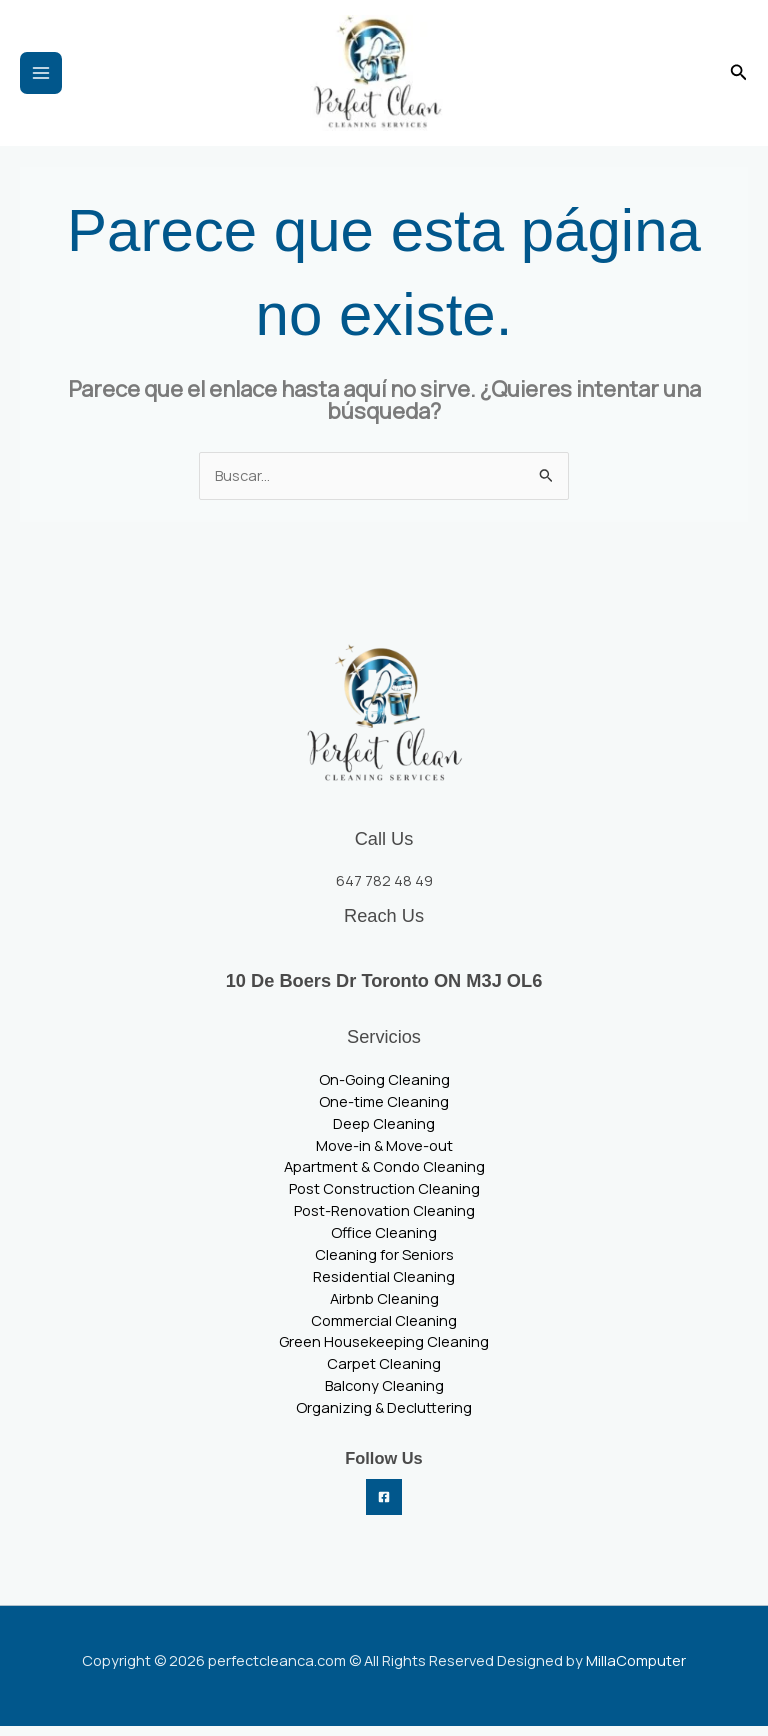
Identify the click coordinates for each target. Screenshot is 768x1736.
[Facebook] (384, 1507)
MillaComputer (636, 1670)
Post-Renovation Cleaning (384, 1221)
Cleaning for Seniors (384, 1265)
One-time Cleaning (384, 1111)
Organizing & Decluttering (384, 1418)
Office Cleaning (384, 1243)
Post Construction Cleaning (384, 1199)
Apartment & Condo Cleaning (384, 1177)
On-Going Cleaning (384, 1090)
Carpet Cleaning (384, 1374)
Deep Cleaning (384, 1133)
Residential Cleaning (384, 1286)
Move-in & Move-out (384, 1155)
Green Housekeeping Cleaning (384, 1352)
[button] (739, 78)
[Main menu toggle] (41, 78)
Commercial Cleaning (384, 1330)
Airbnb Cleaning (384, 1308)
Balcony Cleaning (384, 1396)
